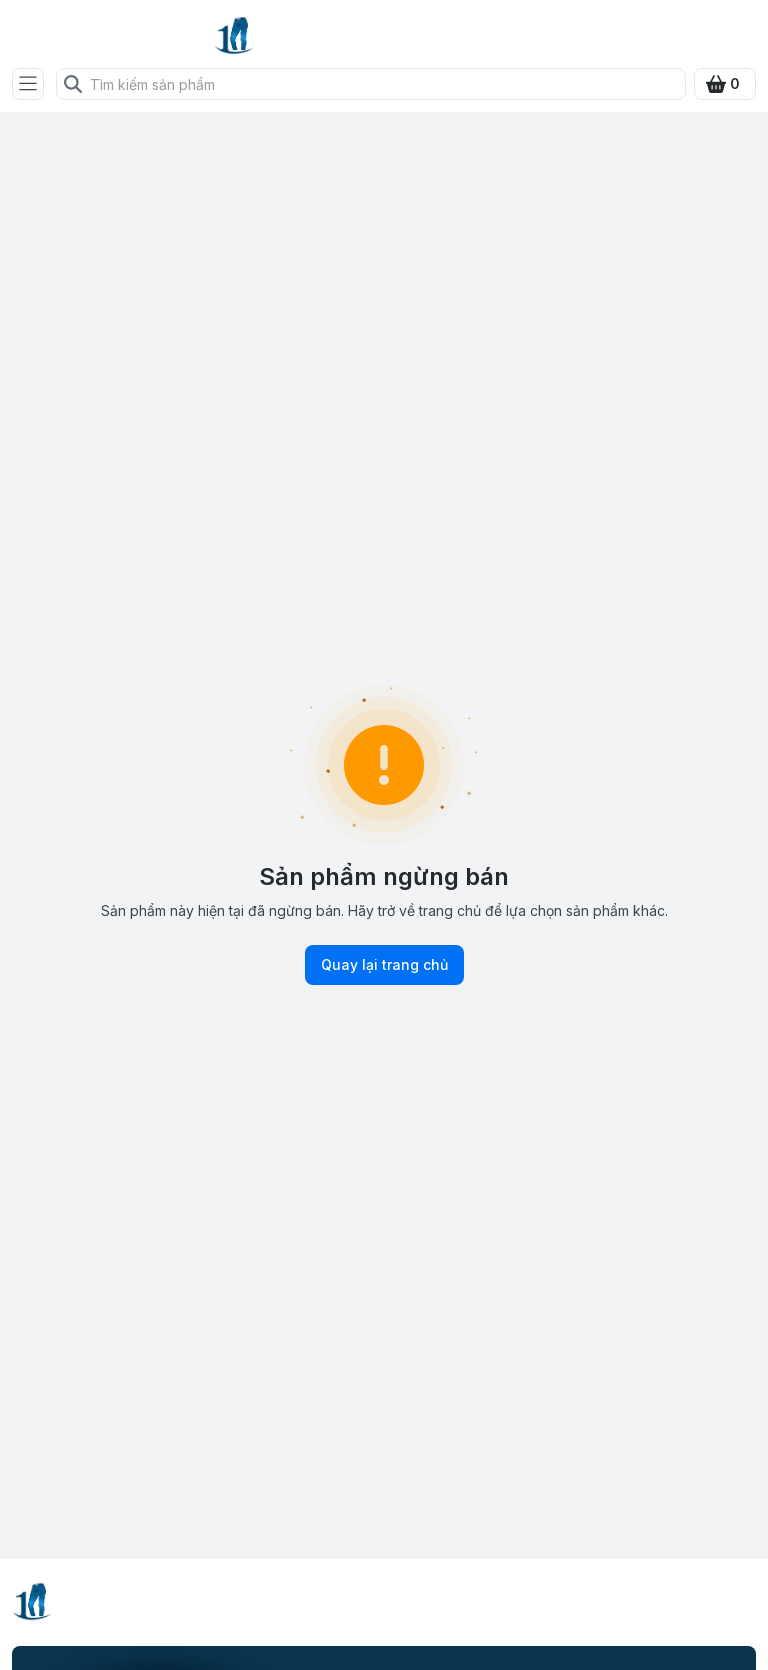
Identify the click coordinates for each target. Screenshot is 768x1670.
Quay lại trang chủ (384, 965)
